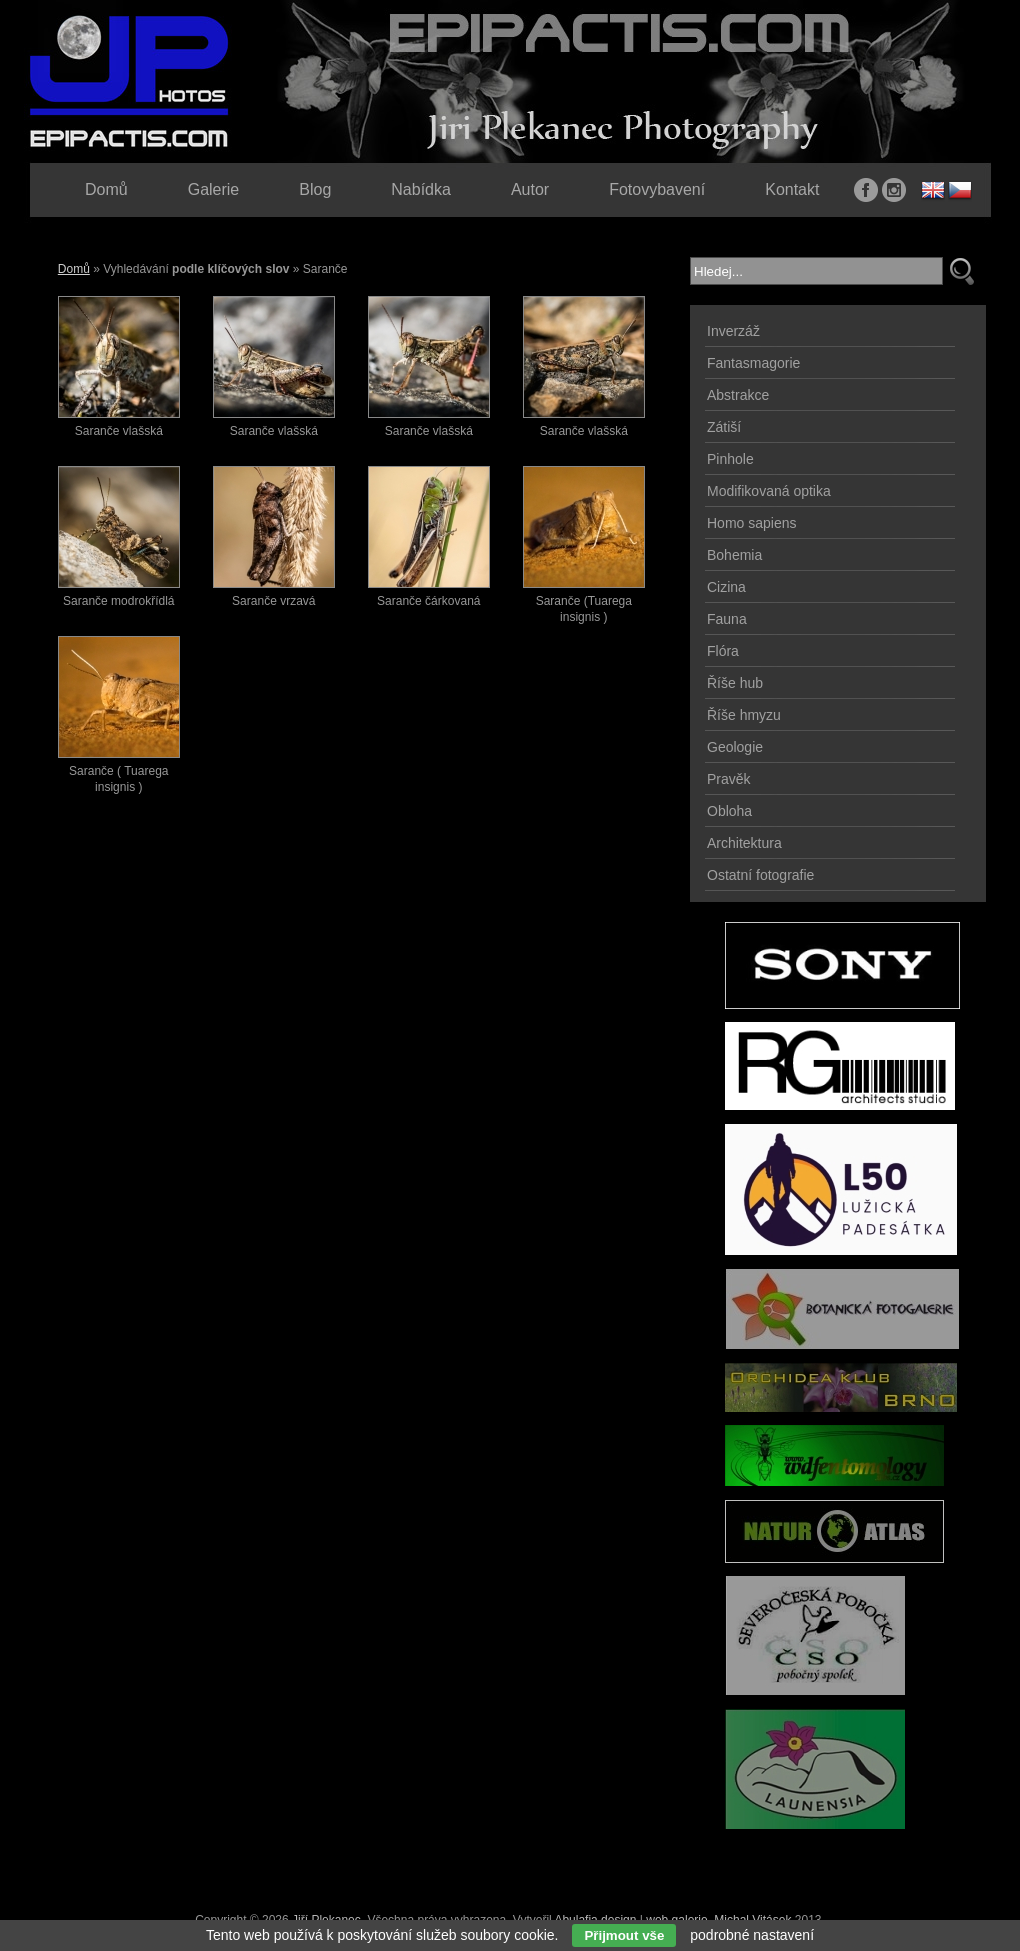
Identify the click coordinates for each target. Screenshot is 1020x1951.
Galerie (214, 189)
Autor (530, 189)
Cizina (726, 587)
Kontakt (792, 189)
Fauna (727, 619)
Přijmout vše (624, 1935)
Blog (315, 189)
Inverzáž (733, 331)
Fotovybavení (657, 189)
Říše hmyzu (744, 715)
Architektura (744, 843)
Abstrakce (738, 395)
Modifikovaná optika (769, 491)
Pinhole (730, 459)
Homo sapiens (752, 523)
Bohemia (734, 555)
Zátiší (724, 427)
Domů (74, 269)
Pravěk (729, 779)
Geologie (735, 747)
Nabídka (421, 189)
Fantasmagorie (753, 363)
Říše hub (735, 683)
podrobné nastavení (752, 1935)
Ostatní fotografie (760, 875)
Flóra (723, 651)
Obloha (729, 811)
